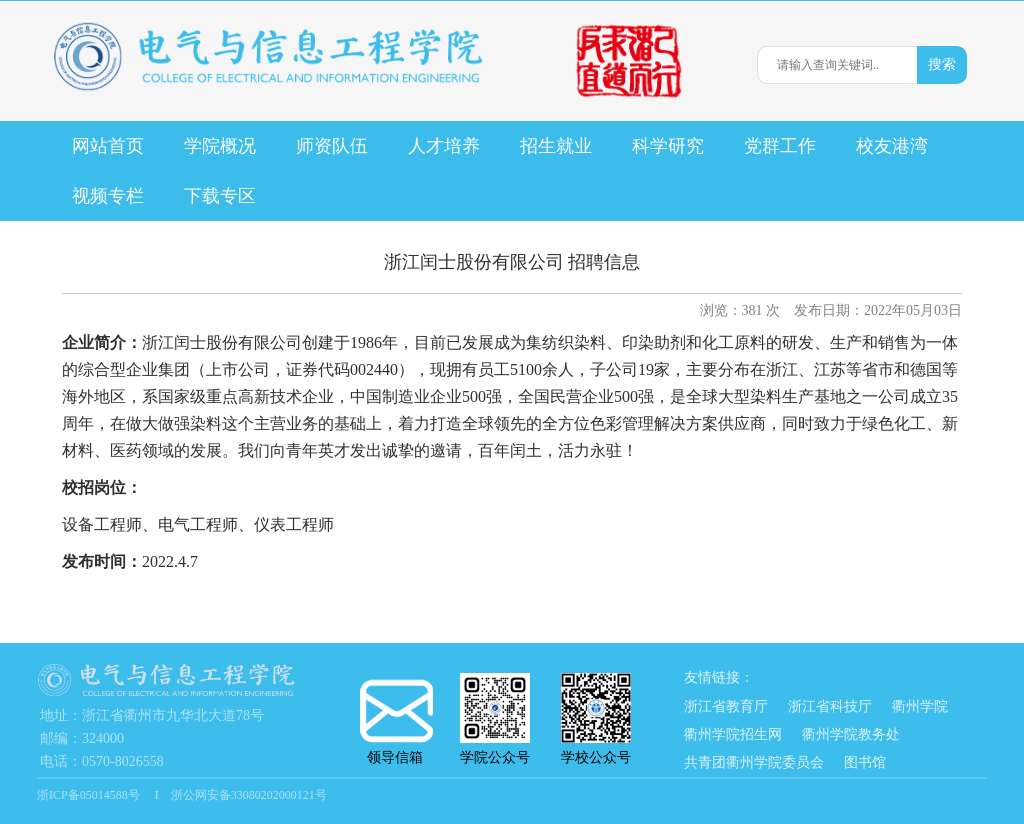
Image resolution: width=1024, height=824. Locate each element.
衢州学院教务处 (851, 734)
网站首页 (108, 146)
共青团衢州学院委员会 (754, 762)
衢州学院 (920, 706)
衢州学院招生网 (733, 734)
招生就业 (556, 146)
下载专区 (220, 196)
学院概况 (220, 146)
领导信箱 (395, 722)
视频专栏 (108, 196)
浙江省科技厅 (830, 706)
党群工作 (780, 146)
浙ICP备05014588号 (90, 795)
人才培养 (444, 146)
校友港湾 (892, 146)
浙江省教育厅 (726, 706)
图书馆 (865, 762)
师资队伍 (332, 146)
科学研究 (668, 146)
